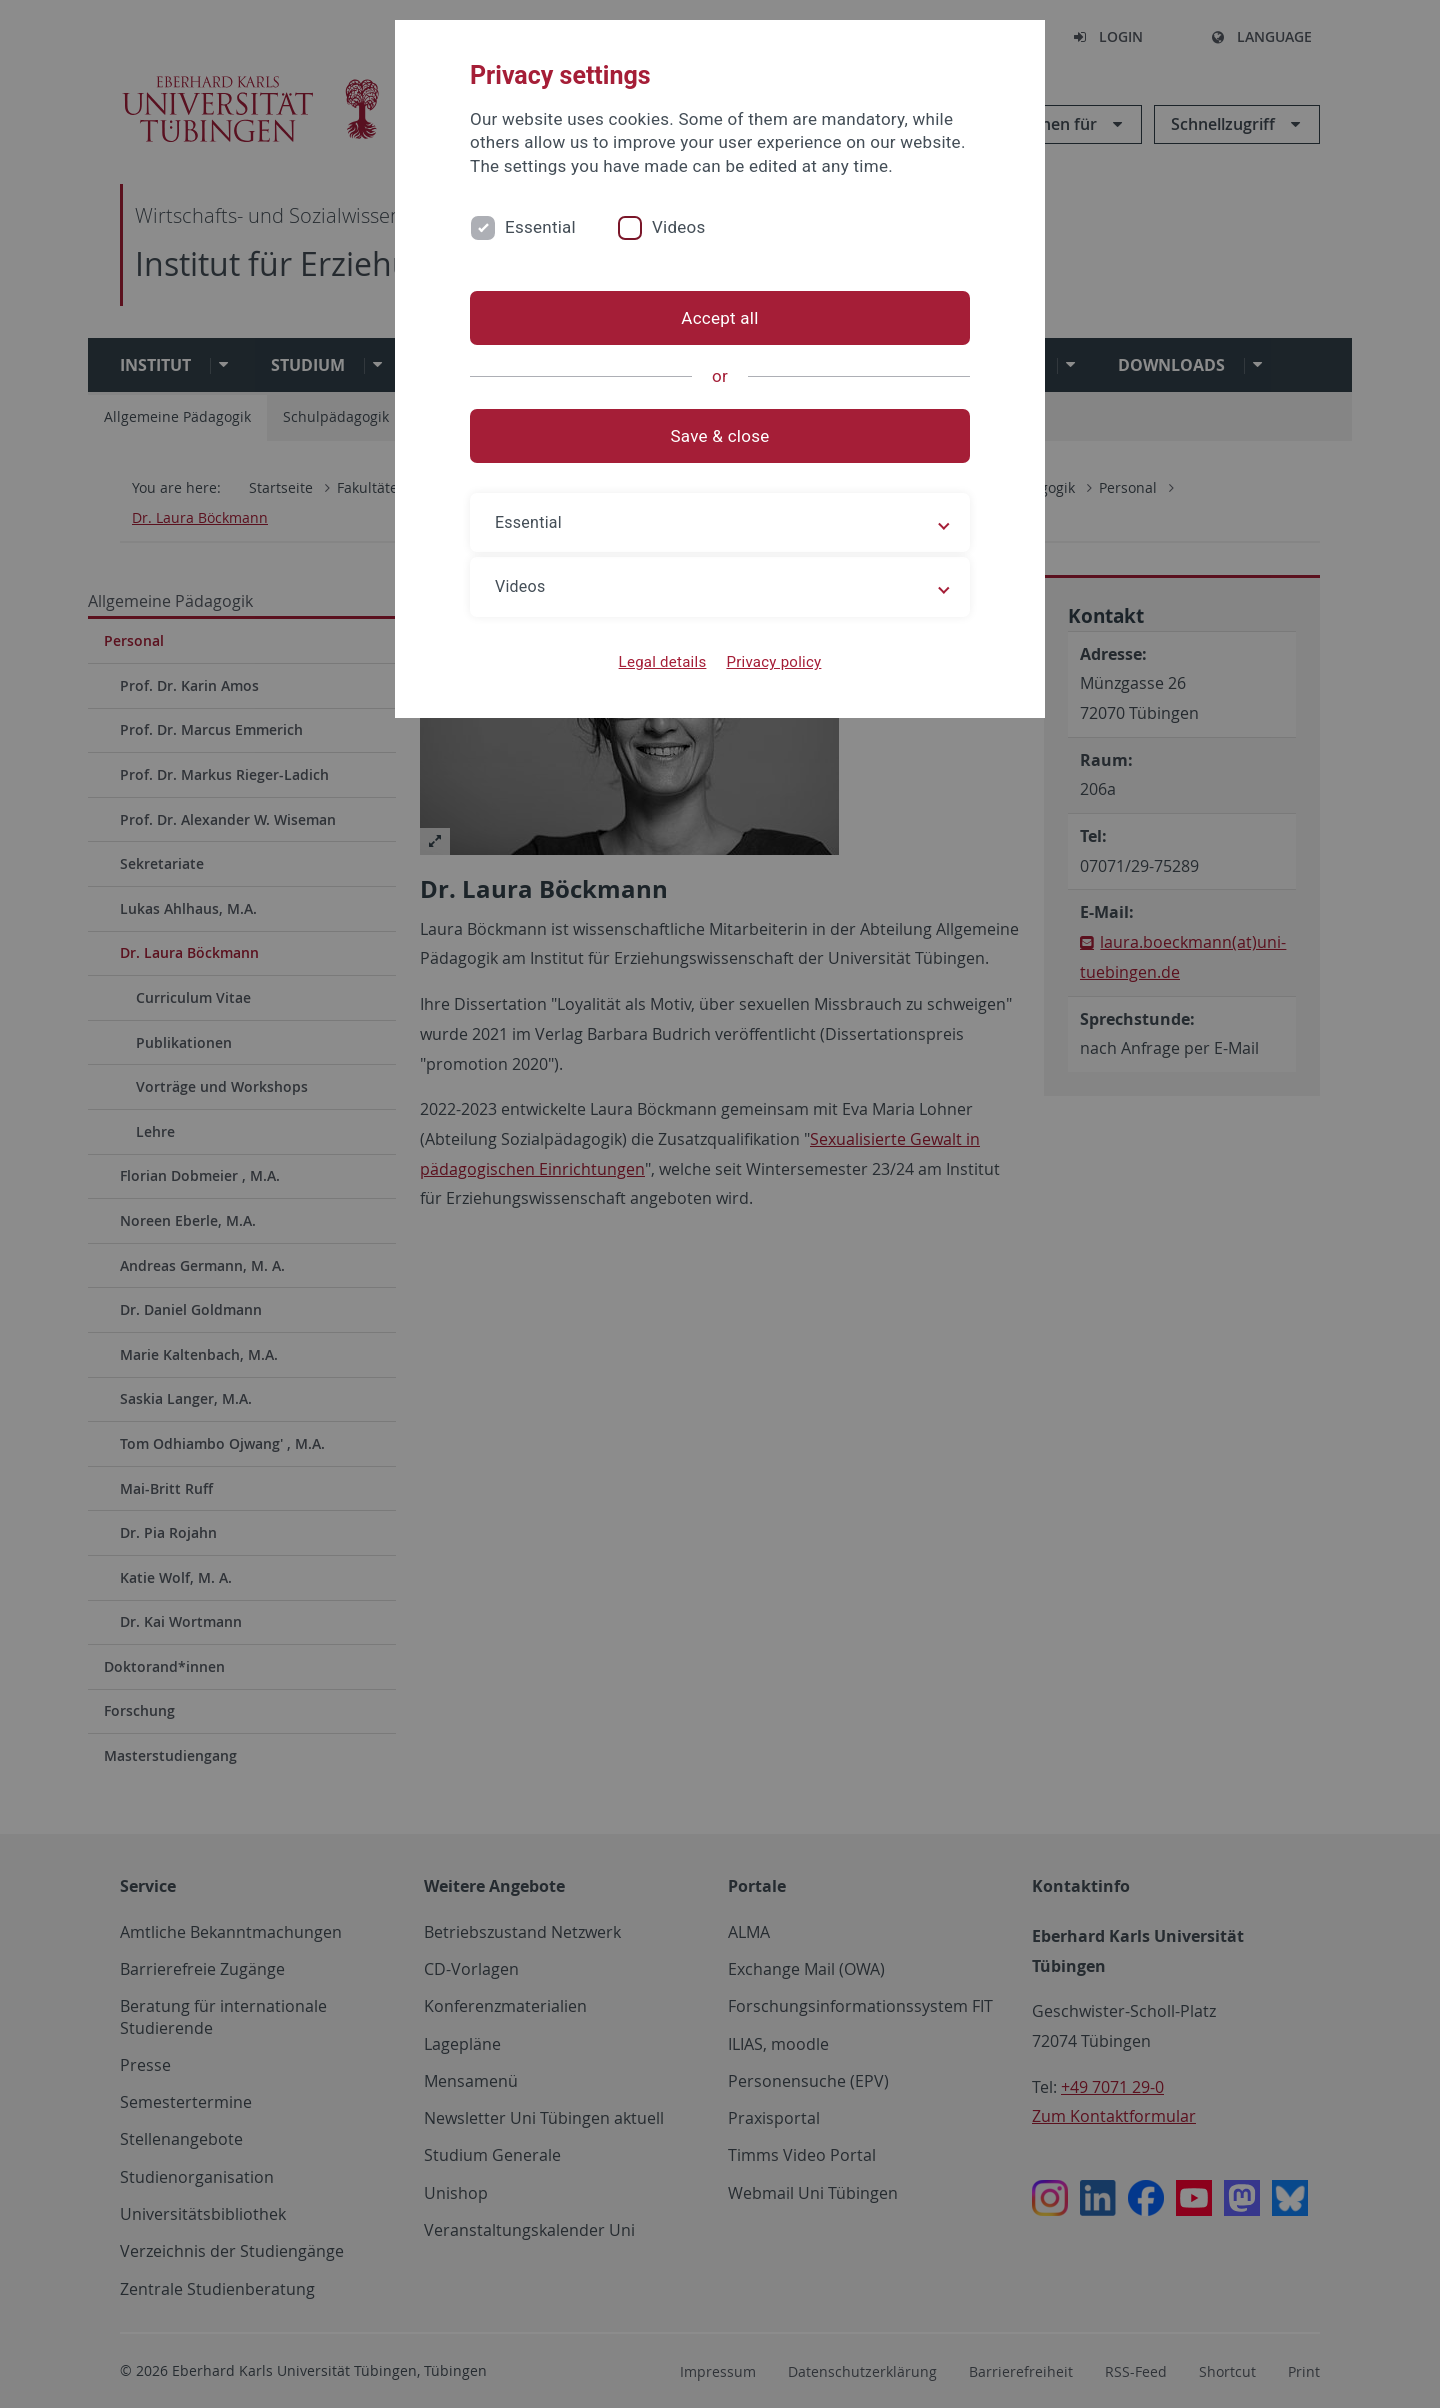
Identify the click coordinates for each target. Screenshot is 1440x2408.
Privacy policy (773, 662)
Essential (540, 227)
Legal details (663, 662)
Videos (679, 227)
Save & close (720, 436)
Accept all (719, 318)
